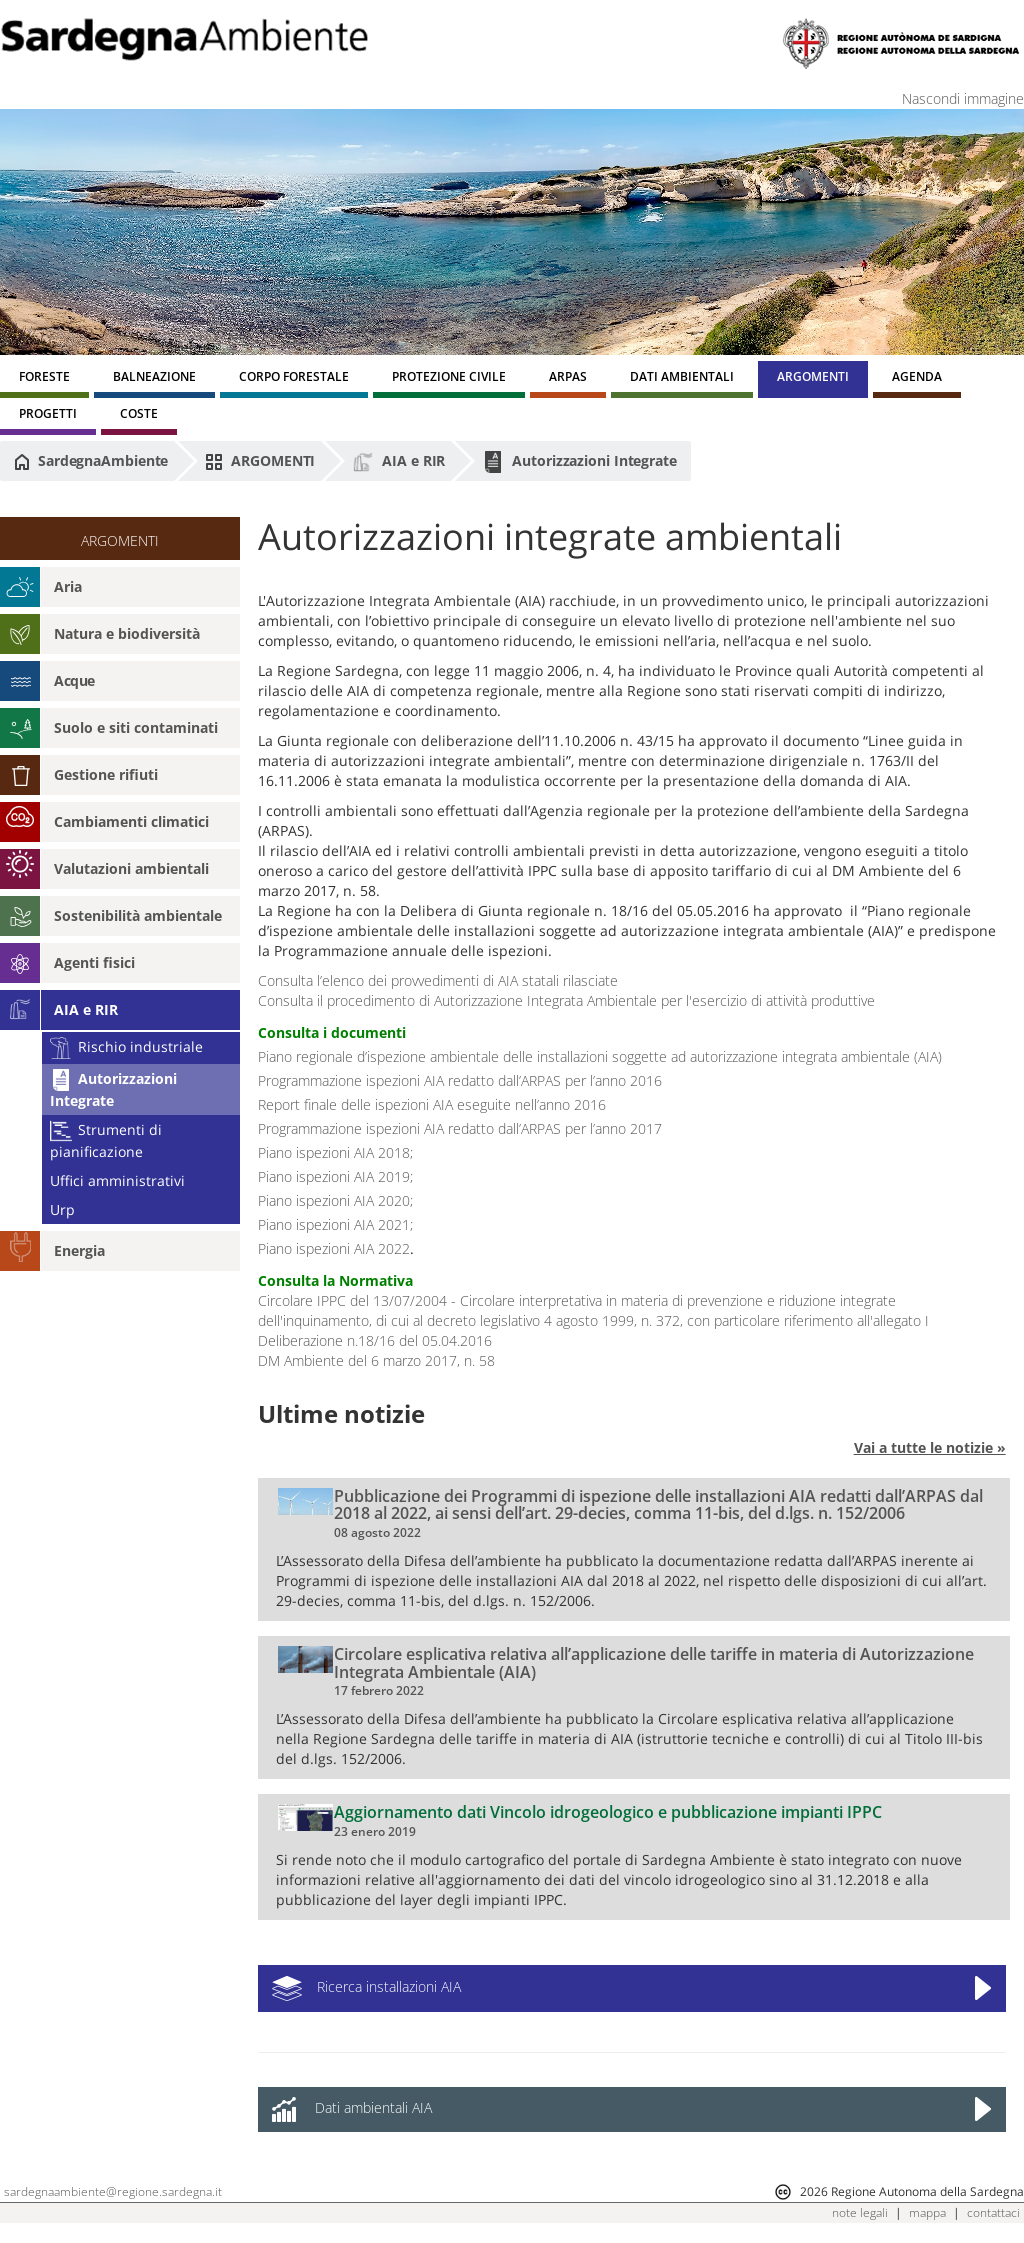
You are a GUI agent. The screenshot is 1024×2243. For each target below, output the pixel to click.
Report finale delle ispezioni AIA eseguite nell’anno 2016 (432, 1104)
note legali (860, 2212)
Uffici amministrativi (117, 1180)
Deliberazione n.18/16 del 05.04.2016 (375, 1340)
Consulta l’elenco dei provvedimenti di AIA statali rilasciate (438, 980)
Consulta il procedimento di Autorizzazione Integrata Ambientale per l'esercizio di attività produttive (566, 1000)
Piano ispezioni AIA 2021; (335, 1224)
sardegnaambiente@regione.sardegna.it (113, 2191)
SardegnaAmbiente (91, 461)
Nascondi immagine (963, 98)
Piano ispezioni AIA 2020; (335, 1200)
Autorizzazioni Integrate (579, 462)
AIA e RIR (398, 462)
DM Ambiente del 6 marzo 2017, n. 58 (376, 1360)
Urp (62, 1209)
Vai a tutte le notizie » (930, 1447)
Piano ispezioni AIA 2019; (335, 1176)
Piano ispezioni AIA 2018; (335, 1152)
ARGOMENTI (260, 461)
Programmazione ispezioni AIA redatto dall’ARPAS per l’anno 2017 (460, 1128)
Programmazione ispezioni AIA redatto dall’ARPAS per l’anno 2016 (460, 1080)
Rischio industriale (126, 1046)
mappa (927, 2212)
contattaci (993, 2212)
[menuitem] (44, 379)
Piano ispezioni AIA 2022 (334, 1248)
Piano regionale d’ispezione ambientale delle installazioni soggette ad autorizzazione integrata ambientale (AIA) (600, 1056)
